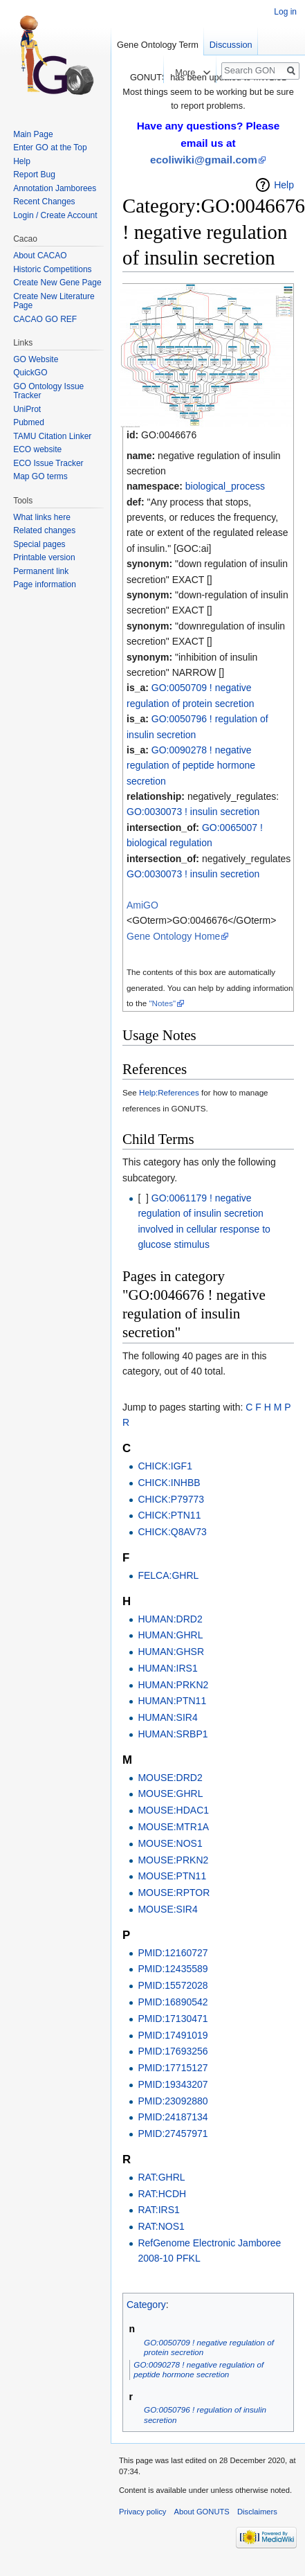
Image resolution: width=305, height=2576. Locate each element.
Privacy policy (142, 2511)
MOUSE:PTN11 (172, 1875)
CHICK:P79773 (171, 1499)
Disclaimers (257, 2511)
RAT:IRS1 (158, 2209)
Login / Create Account (55, 215)
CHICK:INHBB (169, 1482)
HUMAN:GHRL (170, 1634)
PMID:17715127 (172, 2067)
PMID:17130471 (172, 2018)
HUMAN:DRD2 (170, 1619)
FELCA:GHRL (168, 1575)
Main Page (33, 134)
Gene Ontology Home (173, 936)
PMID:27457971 (172, 2133)
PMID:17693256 (172, 2051)
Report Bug (34, 174)
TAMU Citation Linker (52, 436)
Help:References (169, 1092)
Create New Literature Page (53, 301)
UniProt (27, 409)
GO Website (35, 359)
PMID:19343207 (172, 2084)
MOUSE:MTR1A (173, 1826)
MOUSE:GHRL (170, 1793)
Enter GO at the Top (50, 147)
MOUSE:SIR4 (167, 1909)
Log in (285, 12)
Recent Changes (44, 201)
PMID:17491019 (172, 2035)
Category (146, 2304)
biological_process (225, 486)
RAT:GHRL (161, 2177)
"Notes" (162, 1003)
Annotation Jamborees (54, 188)
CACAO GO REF (45, 319)
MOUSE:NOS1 (170, 1843)
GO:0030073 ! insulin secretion (193, 811)
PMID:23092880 (172, 2101)
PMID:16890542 (172, 2001)
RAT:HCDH (162, 2193)
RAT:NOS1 (161, 2226)
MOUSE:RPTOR (174, 1892)
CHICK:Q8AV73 (172, 1531)
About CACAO (39, 255)
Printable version (44, 557)
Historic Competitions (52, 269)
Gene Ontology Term (157, 44)
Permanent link (40, 571)
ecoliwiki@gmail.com (203, 160)
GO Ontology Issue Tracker (48, 391)
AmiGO (142, 905)
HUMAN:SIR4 (167, 1717)
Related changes (44, 530)
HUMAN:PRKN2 (173, 1684)
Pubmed (28, 422)
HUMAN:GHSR (171, 1651)
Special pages (39, 544)
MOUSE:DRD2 (170, 1777)
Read (154, 72)
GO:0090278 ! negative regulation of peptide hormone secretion (191, 765)
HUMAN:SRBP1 (172, 1733)
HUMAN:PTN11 (172, 1700)
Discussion (231, 44)
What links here (42, 517)
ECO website (37, 449)
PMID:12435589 (172, 1968)
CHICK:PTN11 (169, 1515)
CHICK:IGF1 (165, 1466)
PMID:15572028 (172, 1985)
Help (284, 184)
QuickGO (30, 372)
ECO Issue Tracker (48, 463)
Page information (44, 584)
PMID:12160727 (172, 1952)
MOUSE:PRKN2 (173, 1860)
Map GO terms (40, 476)
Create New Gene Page (57, 282)
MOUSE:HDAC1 (173, 1810)
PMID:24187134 (172, 2116)
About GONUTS (202, 2511)
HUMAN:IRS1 (167, 1668)
